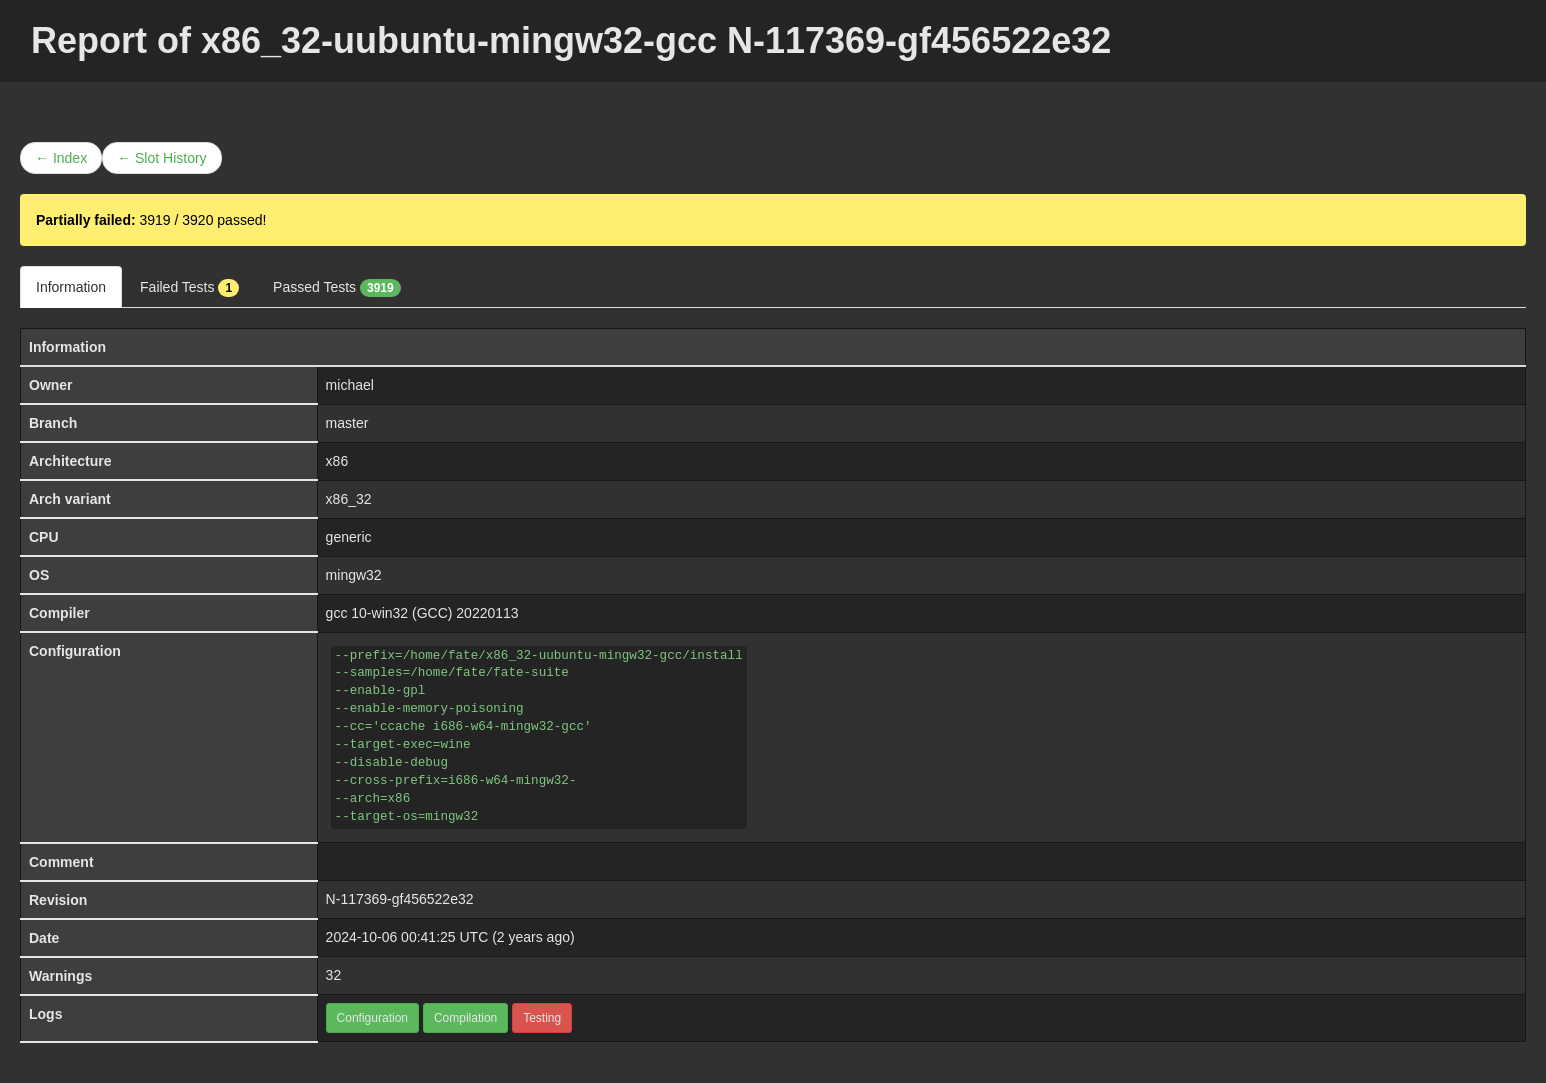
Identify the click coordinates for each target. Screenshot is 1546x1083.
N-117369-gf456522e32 (400, 899)
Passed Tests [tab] (337, 288)
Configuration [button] (372, 1018)
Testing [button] (542, 1018)
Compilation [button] (465, 1018)
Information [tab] (71, 287)
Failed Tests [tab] (189, 288)
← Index (61, 158)
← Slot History (161, 158)
